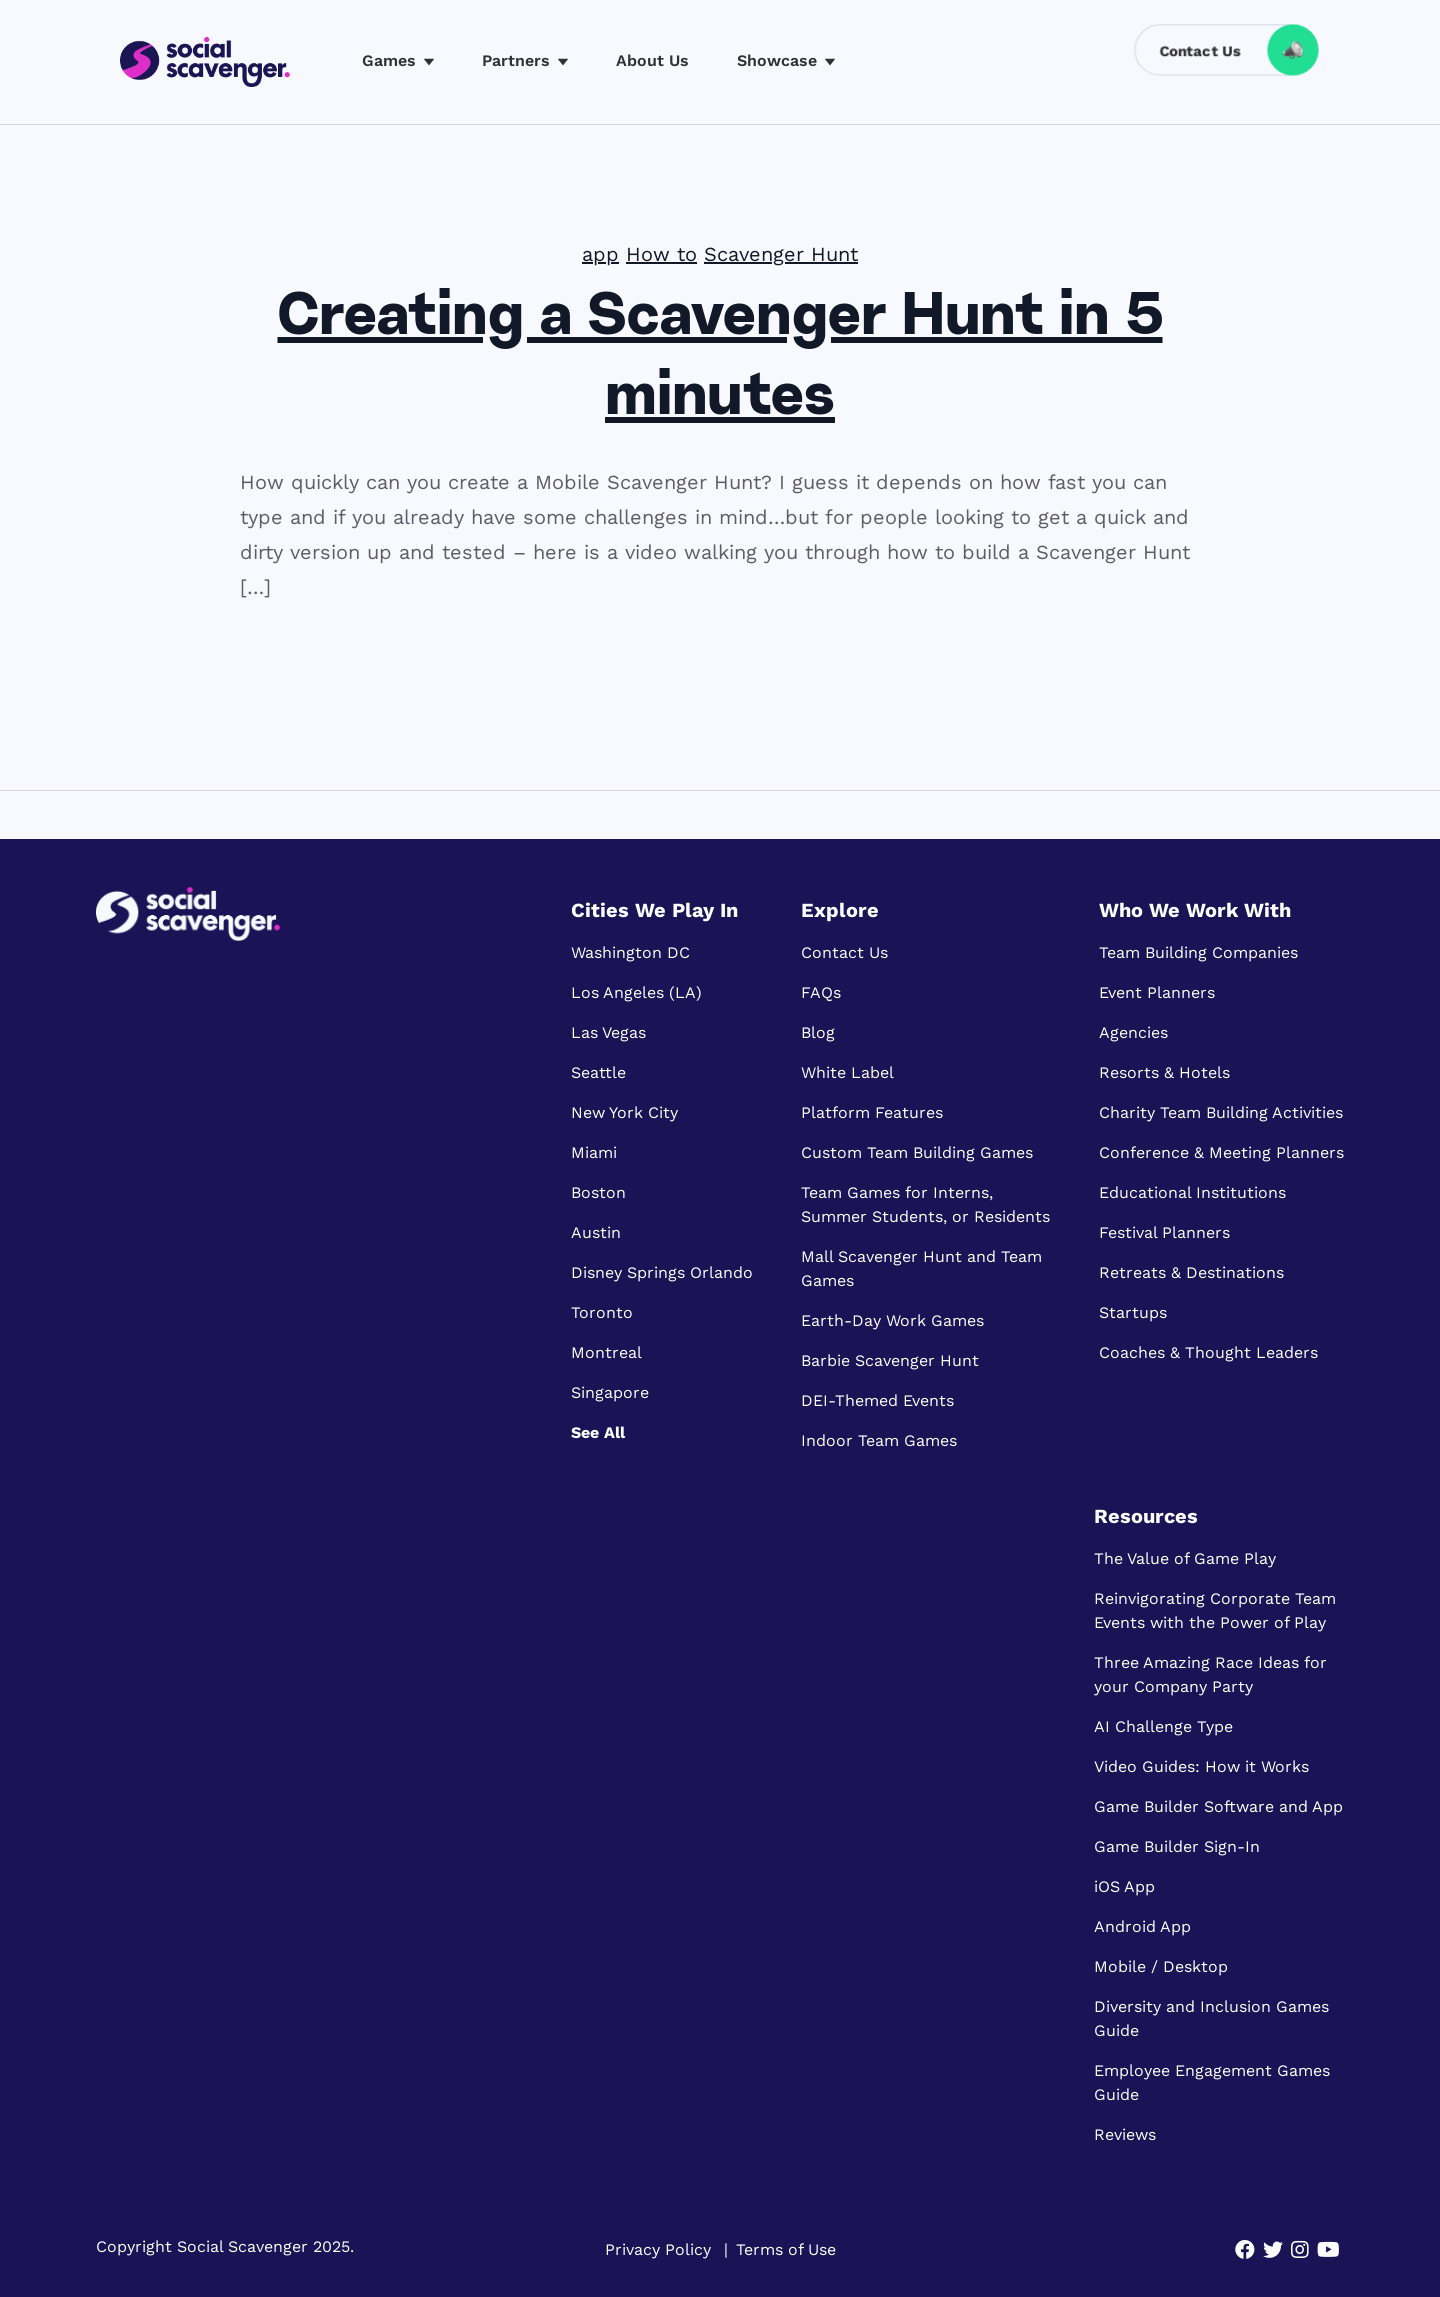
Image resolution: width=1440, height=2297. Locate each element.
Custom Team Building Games (917, 1152)
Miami (594, 1152)
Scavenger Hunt (781, 254)
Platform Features (872, 1112)
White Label (847, 1072)
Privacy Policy (658, 2249)
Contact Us (844, 952)
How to (661, 254)
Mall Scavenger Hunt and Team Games (921, 1268)
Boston (598, 1192)
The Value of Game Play (1185, 1558)
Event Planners (1157, 992)
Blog (818, 1032)
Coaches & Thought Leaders (1208, 1352)
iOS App (1124, 1886)
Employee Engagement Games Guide (1212, 2082)
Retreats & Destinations (1191, 1272)
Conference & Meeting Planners (1221, 1152)
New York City (624, 1112)
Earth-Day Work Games (892, 1320)
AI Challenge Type (1163, 1726)
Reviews (1125, 2134)
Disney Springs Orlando (662, 1272)
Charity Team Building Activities (1221, 1112)
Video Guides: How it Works (1201, 1766)
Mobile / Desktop (1161, 1966)
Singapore (610, 1392)
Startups (1133, 1312)
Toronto (602, 1312)
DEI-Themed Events (877, 1400)
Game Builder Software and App (1218, 1806)
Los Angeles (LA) (636, 992)
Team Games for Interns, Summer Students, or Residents (925, 1204)
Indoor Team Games (879, 1440)
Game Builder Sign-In (1177, 1846)
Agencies (1133, 1032)
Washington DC (630, 952)
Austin (596, 1232)
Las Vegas (608, 1032)
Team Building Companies (1198, 952)
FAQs (821, 992)
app (600, 254)
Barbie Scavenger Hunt (890, 1360)
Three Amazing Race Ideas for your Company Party (1210, 1674)
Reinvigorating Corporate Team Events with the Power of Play (1215, 1610)
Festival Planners (1164, 1232)
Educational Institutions (1192, 1192)
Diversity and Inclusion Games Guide (1211, 2018)
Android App (1142, 1926)
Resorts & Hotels (1164, 1072)
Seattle (598, 1072)
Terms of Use (786, 2249)
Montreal (606, 1352)
